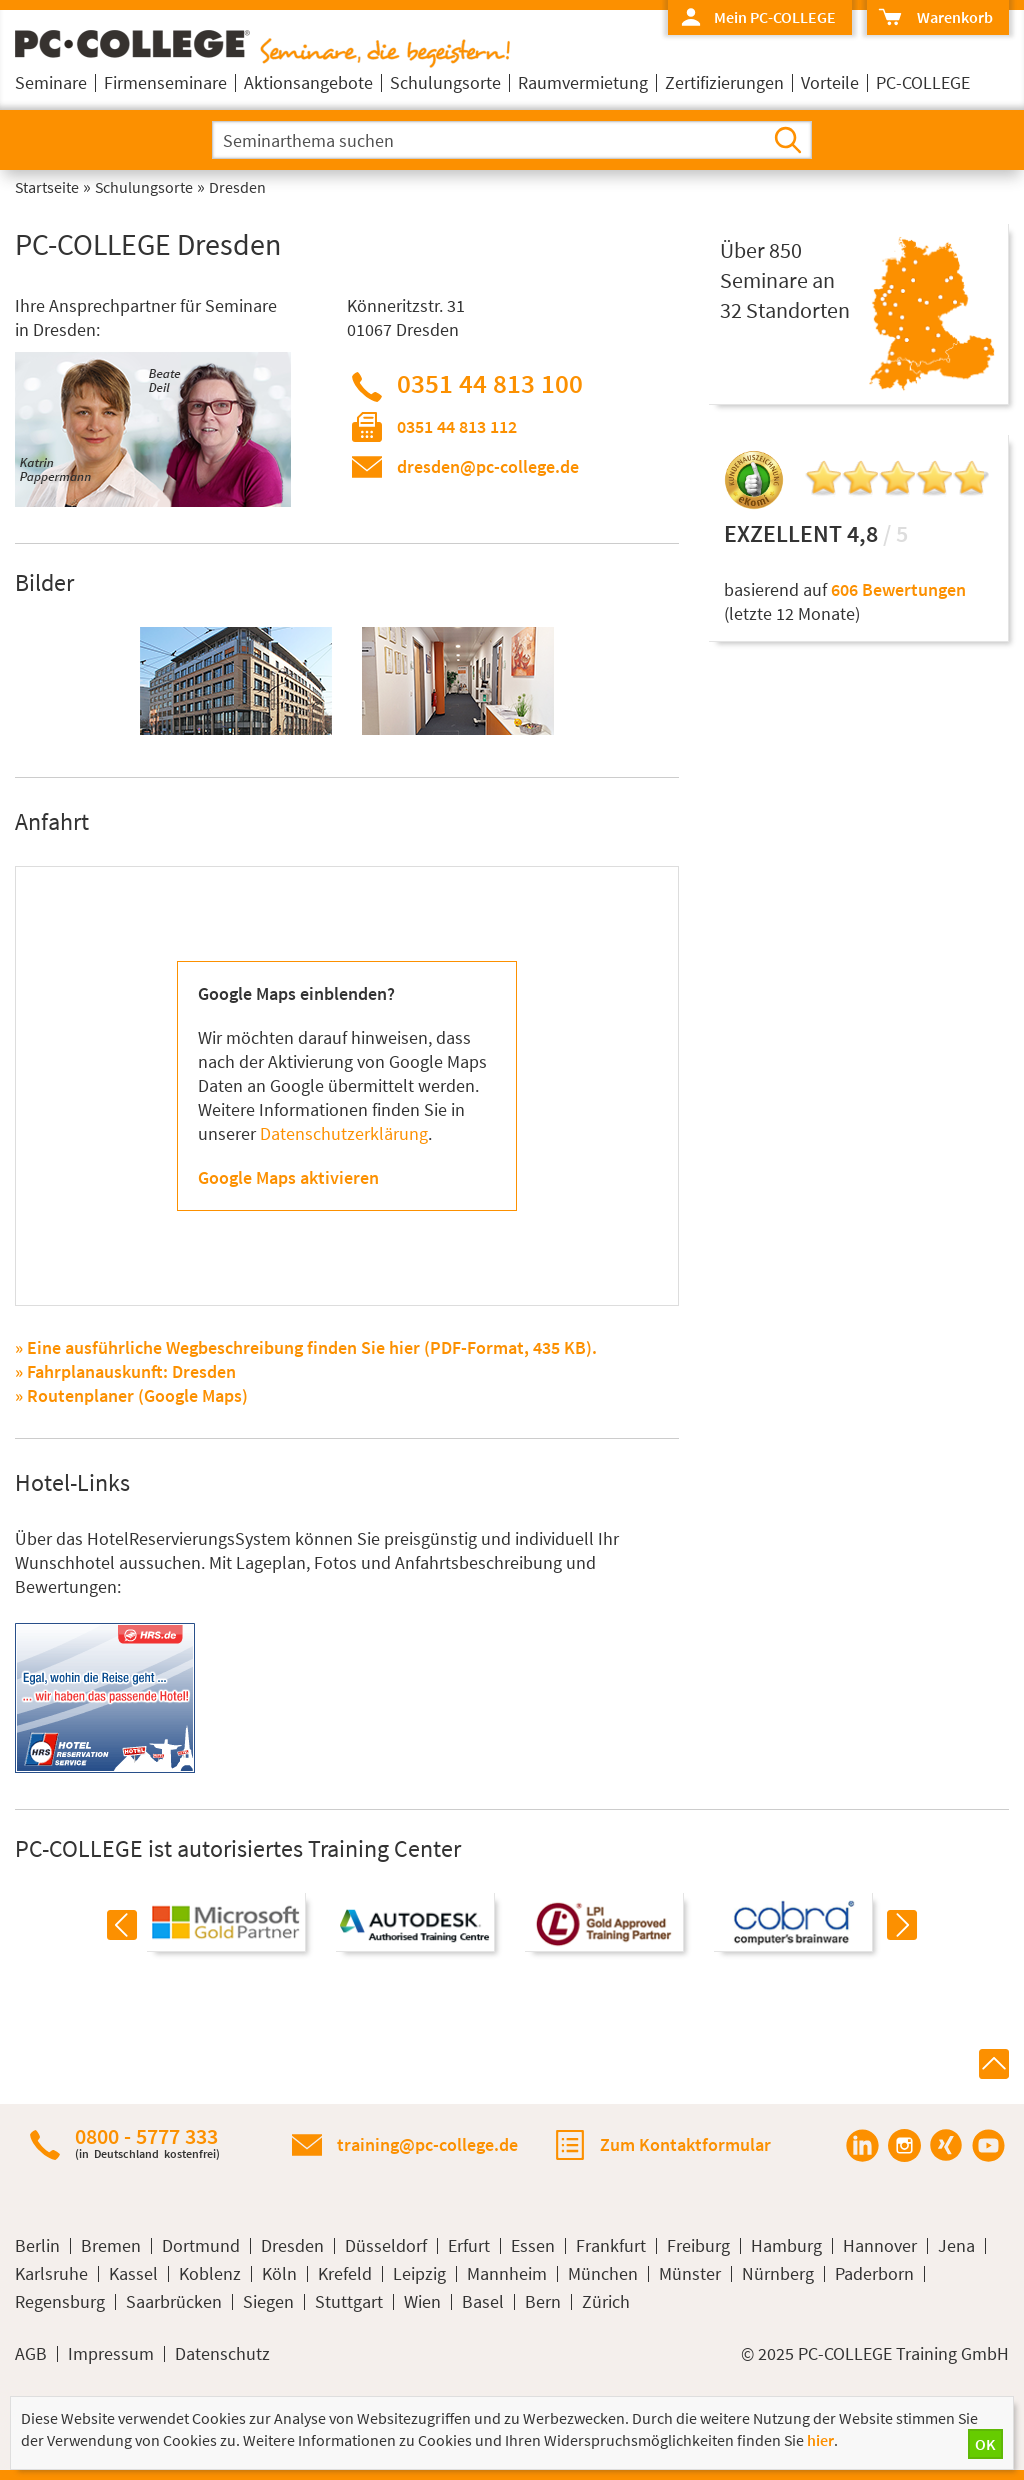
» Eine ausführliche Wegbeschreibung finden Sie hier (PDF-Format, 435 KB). (306, 1347)
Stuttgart (349, 2302)
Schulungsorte (445, 82)
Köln (279, 2274)
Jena (956, 2246)
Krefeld (345, 2274)
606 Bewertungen (898, 589)
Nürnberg (778, 2274)
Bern (543, 2302)
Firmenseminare (165, 82)
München (603, 2274)
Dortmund (201, 2246)
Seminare (51, 82)
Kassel (133, 2274)
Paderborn (874, 2274)
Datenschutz (222, 2354)
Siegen (268, 2302)
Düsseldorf (386, 2246)
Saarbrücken (174, 2302)
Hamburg (786, 2246)
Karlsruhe (51, 2274)
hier (820, 2440)
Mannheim (507, 2274)
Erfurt (469, 2246)
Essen (533, 2246)
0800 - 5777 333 (147, 2142)
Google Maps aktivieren (288, 1177)
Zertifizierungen (724, 82)
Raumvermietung (583, 82)
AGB (31, 2354)
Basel (483, 2302)
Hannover (880, 2246)
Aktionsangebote (308, 82)
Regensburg (60, 2302)
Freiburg (698, 2246)
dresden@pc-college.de (488, 466)
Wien (422, 2302)
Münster (690, 2274)
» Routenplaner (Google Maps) (131, 1395)
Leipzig (419, 2274)
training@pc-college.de (427, 2144)
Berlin (37, 2246)
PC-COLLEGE (923, 82)
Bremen (111, 2246)
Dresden (292, 2246)
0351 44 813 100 (490, 383)
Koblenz (210, 2274)
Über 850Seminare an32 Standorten (785, 280)
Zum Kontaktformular (685, 2144)
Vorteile (830, 82)
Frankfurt (611, 2246)
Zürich (606, 2302)
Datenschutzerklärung (344, 1133)
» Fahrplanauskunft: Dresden (125, 1371)
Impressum (111, 2354)
